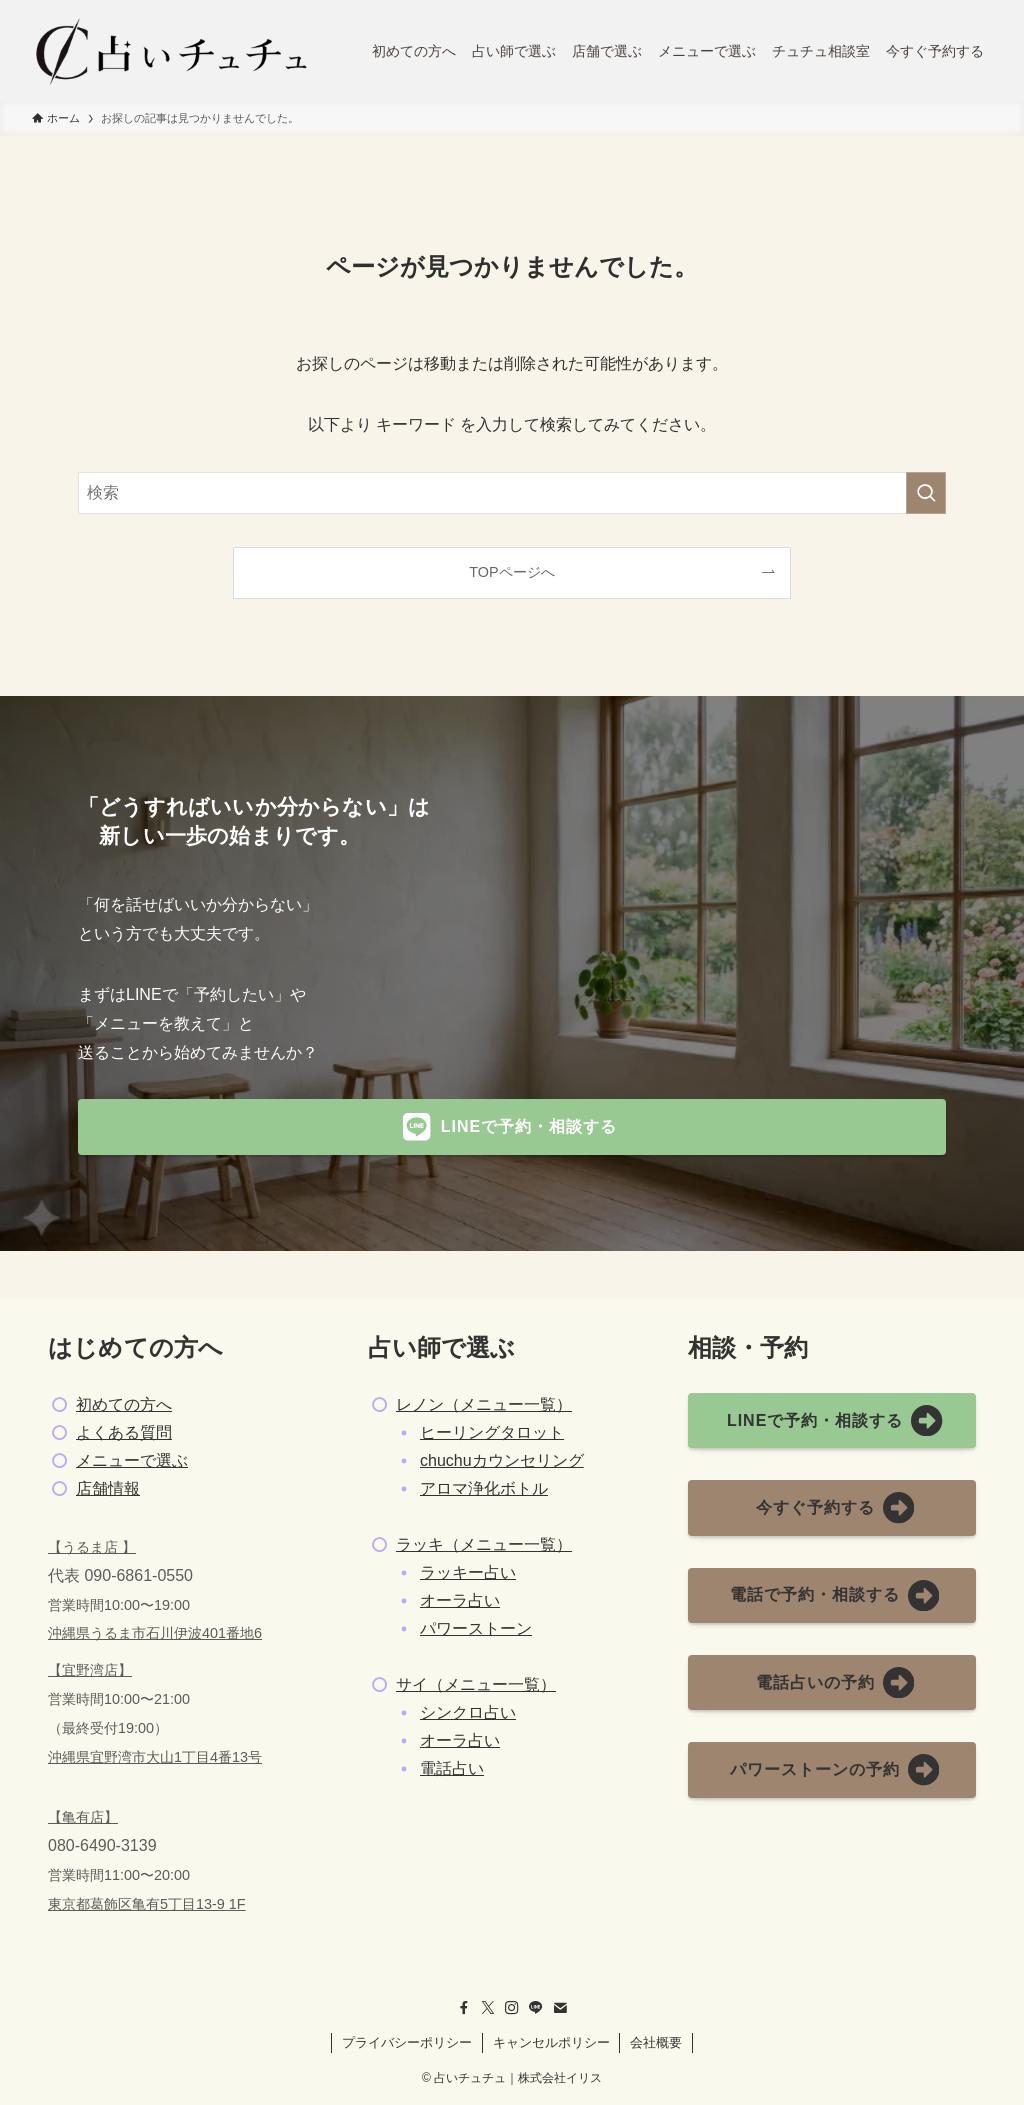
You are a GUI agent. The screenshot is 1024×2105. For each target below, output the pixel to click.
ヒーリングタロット (492, 1432)
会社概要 (656, 2042)
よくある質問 (124, 1432)
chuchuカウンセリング (502, 1460)
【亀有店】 (83, 1817)
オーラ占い (460, 1600)
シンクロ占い (468, 1712)
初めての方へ (124, 1404)
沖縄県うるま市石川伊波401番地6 (155, 1633)
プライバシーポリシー (407, 2042)
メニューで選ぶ (132, 1460)
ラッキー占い (468, 1572)
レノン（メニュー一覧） (484, 1404)
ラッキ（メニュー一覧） (484, 1544)
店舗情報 (108, 1488)
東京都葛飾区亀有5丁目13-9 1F (147, 1904)
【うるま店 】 (92, 1547)
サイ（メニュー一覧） (476, 1684)
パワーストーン (476, 1628)
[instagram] (512, 2008)
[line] (536, 2008)
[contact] (560, 2008)
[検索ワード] (512, 493)
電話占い (452, 1768)
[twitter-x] (488, 2008)
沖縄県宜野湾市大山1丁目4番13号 (155, 1757)
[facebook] (464, 2008)
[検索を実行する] (926, 493)
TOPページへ (511, 572)
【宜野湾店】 (90, 1670)
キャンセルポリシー (551, 2042)
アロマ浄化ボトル (484, 1488)
